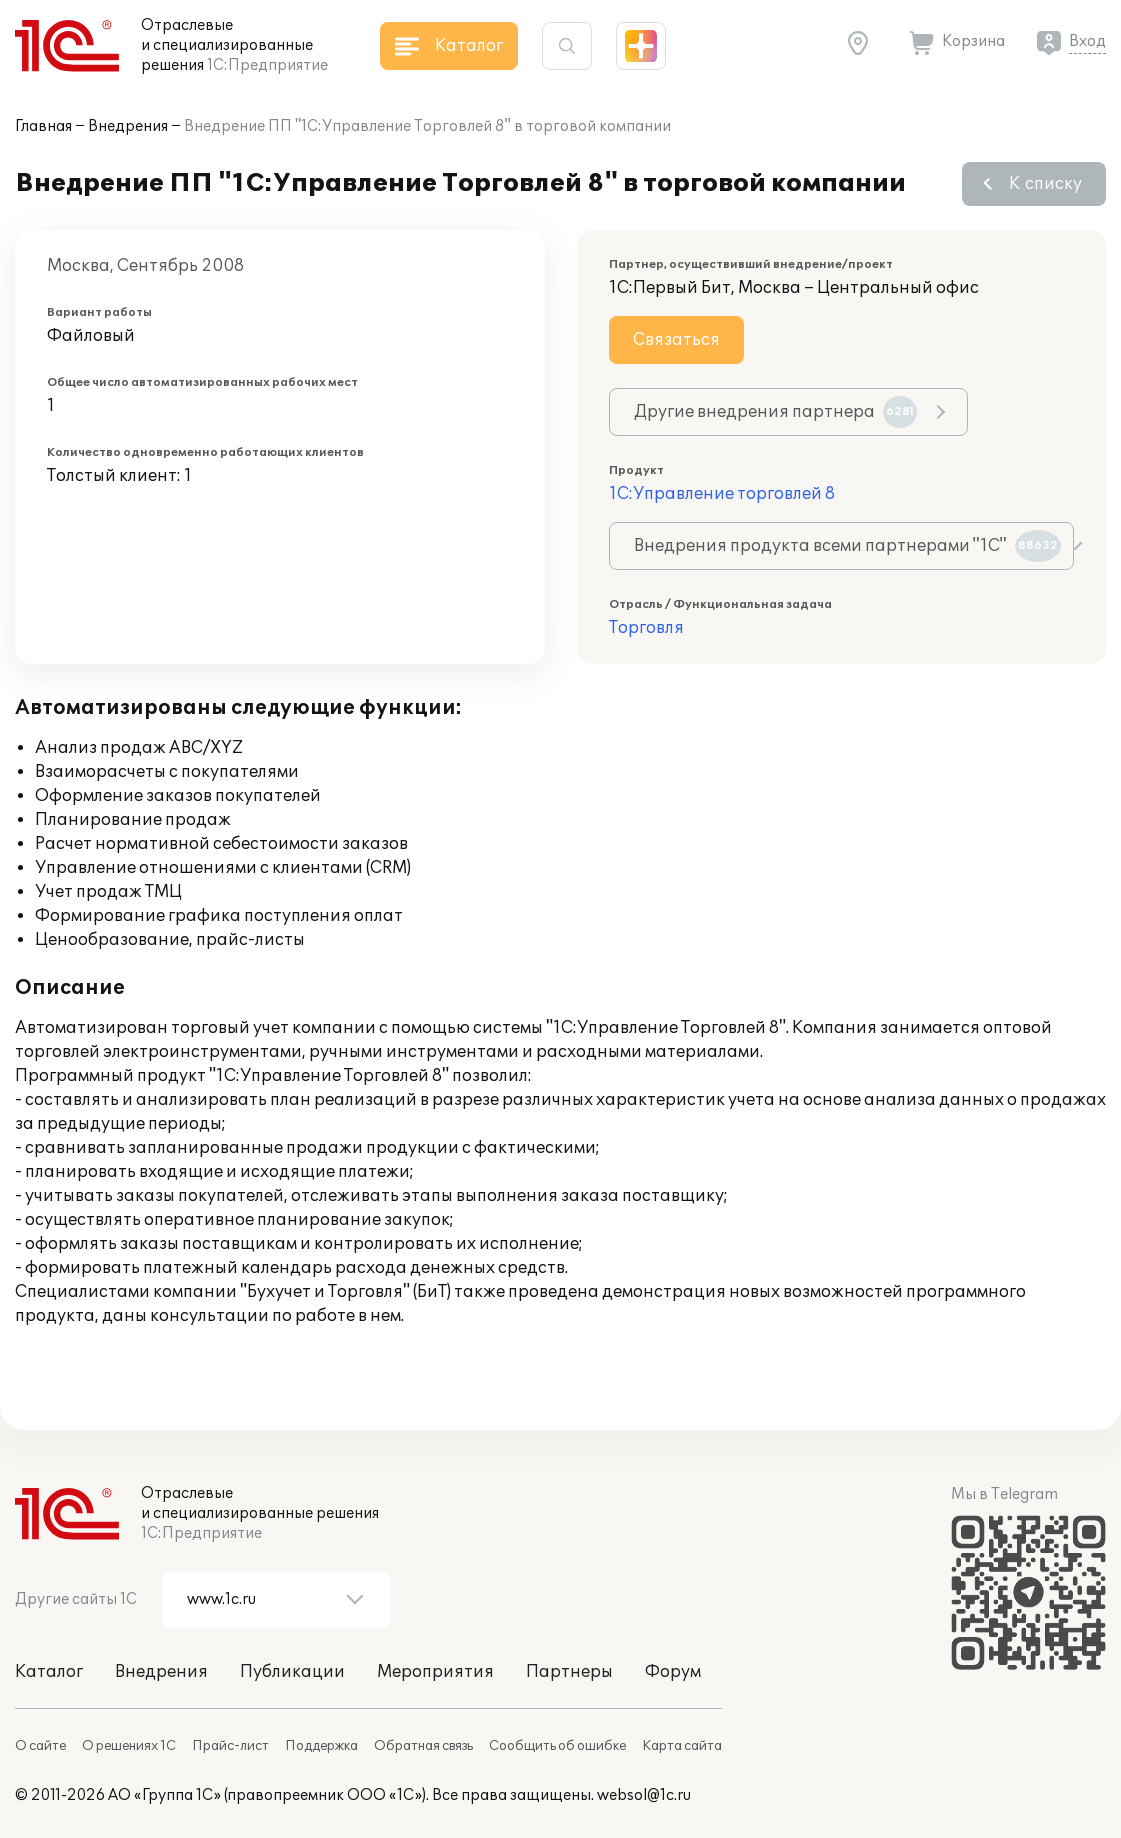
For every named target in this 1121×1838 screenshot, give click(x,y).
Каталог (49, 1672)
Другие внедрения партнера (775, 412)
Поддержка (321, 1746)
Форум (673, 1672)
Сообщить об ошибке (557, 1746)
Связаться (676, 340)
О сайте (40, 1746)
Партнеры (569, 1672)
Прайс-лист (230, 1746)
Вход (1087, 41)
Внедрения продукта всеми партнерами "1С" (847, 546)
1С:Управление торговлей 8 (722, 494)
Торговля (646, 628)
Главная (43, 126)
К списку (1045, 184)
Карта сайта (682, 1746)
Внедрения (128, 126)
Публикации (292, 1672)
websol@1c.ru (644, 1795)
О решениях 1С (129, 1746)
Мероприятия (435, 1672)
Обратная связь (423, 1746)
